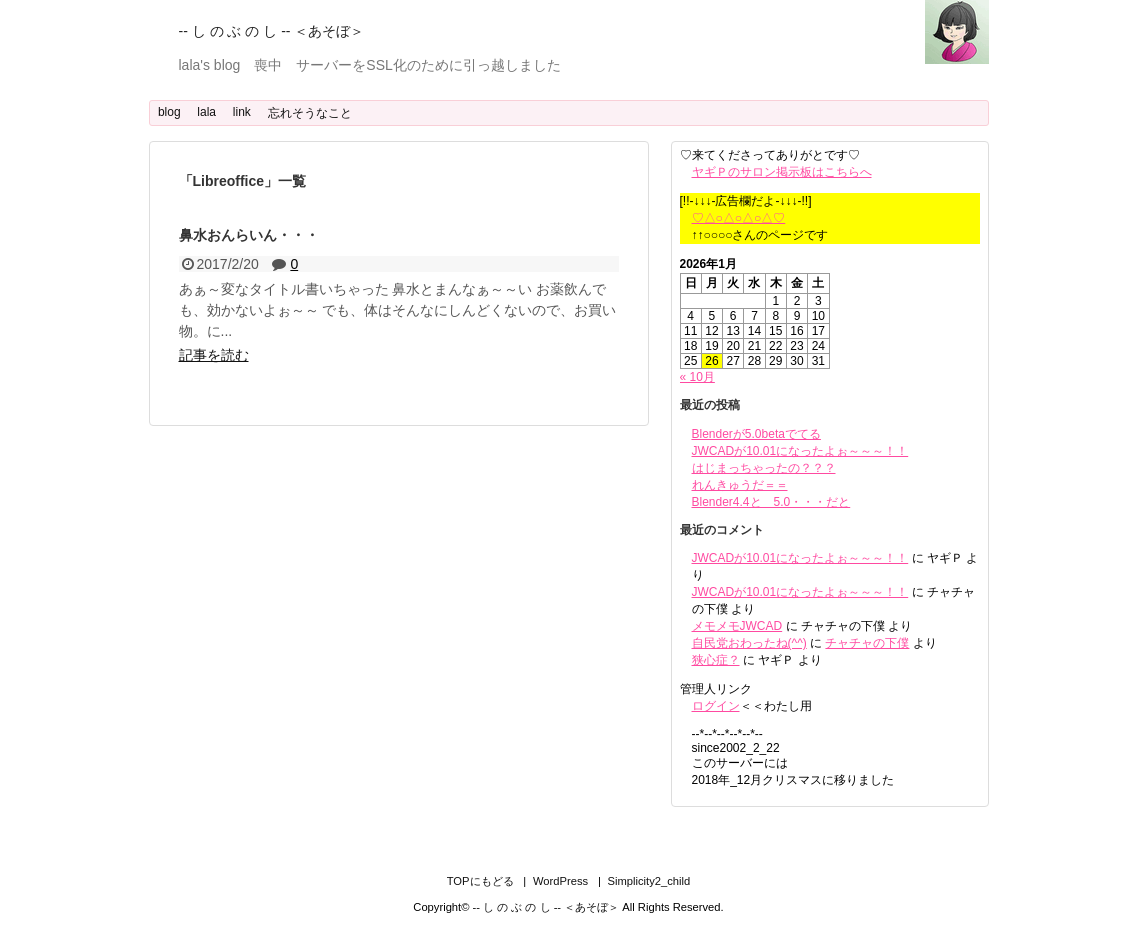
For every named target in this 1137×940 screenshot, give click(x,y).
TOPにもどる (480, 881)
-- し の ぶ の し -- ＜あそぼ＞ (272, 31)
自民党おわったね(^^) (749, 643)
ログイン (716, 706)
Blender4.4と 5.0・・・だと (771, 502)
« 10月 (697, 377)
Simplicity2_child (649, 881)
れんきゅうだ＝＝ (740, 485)
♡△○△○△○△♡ (739, 218)
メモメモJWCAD (737, 626)
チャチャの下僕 (867, 643)
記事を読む (214, 355)
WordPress (560, 881)
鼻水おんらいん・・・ (249, 235)
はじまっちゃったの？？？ (764, 468)
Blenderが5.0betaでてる (756, 434)
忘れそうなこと (310, 113)
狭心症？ (716, 660)
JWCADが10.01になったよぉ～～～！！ (800, 451)
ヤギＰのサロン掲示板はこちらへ (782, 172)
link (242, 112)
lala (206, 112)
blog (169, 112)
